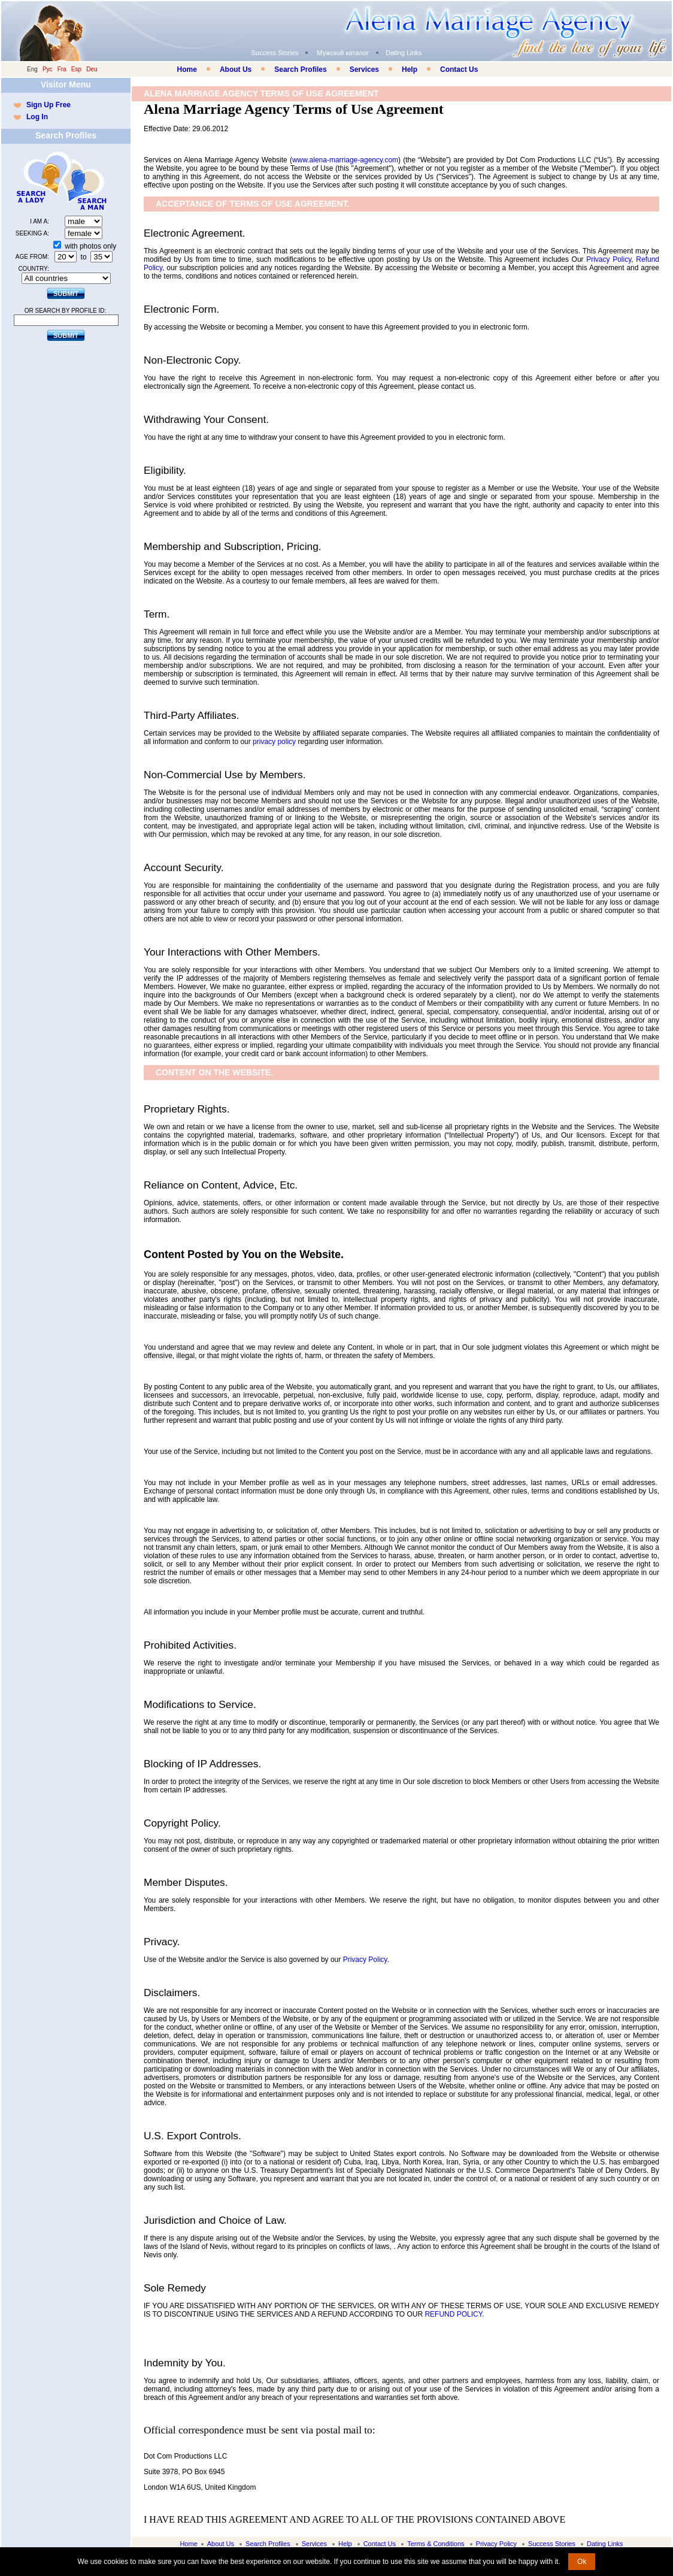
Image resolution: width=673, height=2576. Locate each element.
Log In (37, 117)
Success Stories (274, 52)
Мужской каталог (343, 52)
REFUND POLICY (453, 2314)
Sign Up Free (48, 105)
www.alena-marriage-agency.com (345, 160)
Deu (91, 69)
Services (364, 69)
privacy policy (274, 741)
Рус (48, 69)
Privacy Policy (608, 259)
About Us (235, 69)
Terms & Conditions (435, 2543)
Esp (76, 69)
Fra (61, 69)
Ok (581, 2561)
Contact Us (459, 69)
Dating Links (404, 52)
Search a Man (89, 181)
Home (187, 69)
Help (409, 69)
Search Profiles (300, 69)
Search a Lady (38, 181)
